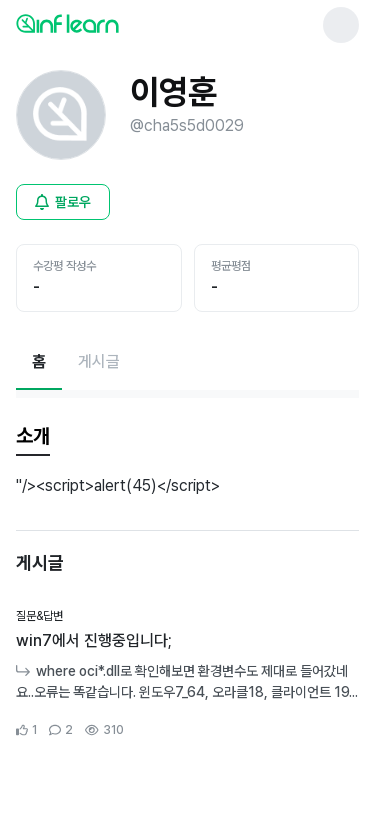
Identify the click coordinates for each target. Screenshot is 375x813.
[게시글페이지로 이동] (99, 362)
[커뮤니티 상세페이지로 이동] (187, 674)
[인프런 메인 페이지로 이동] (116, 23)
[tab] (33, 437)
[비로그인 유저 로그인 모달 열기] (63, 202)
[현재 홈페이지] (39, 362)
